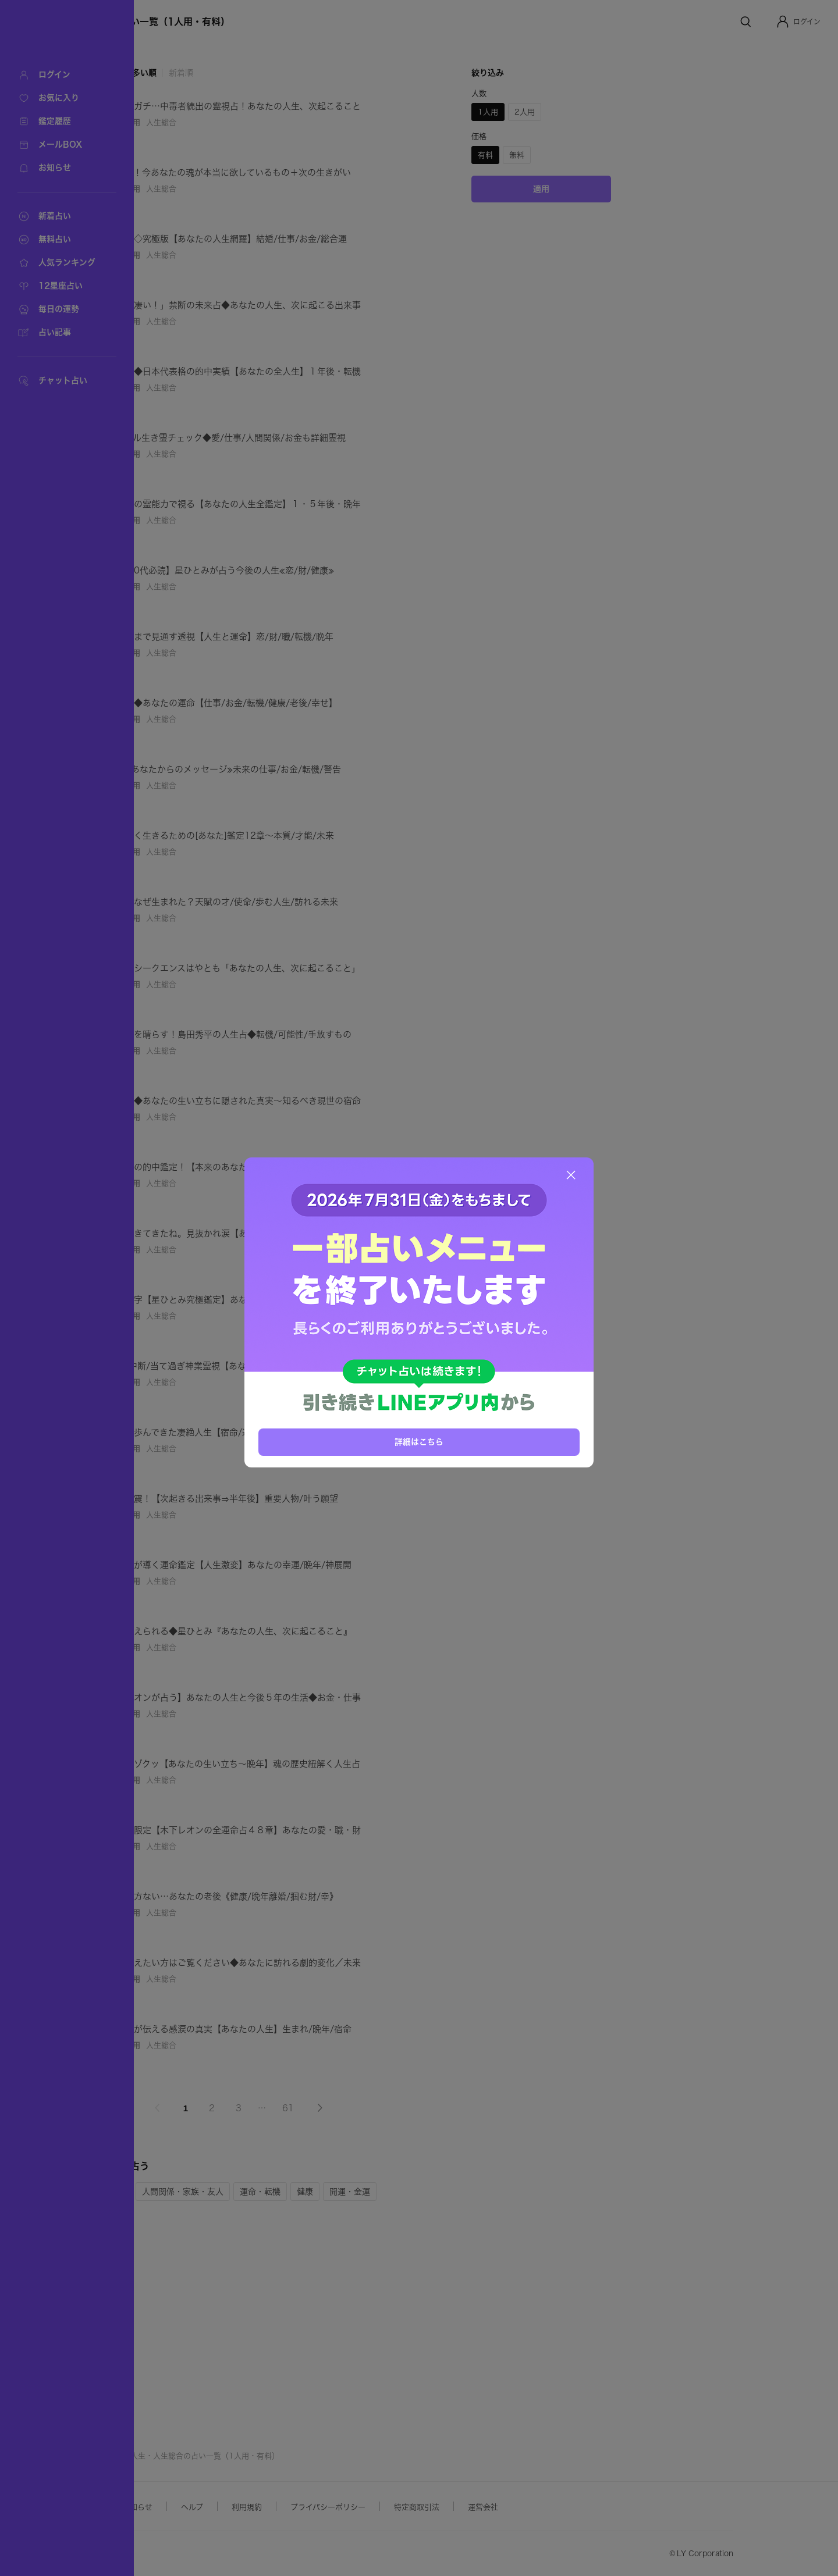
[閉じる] (571, 1175)
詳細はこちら (419, 1441)
